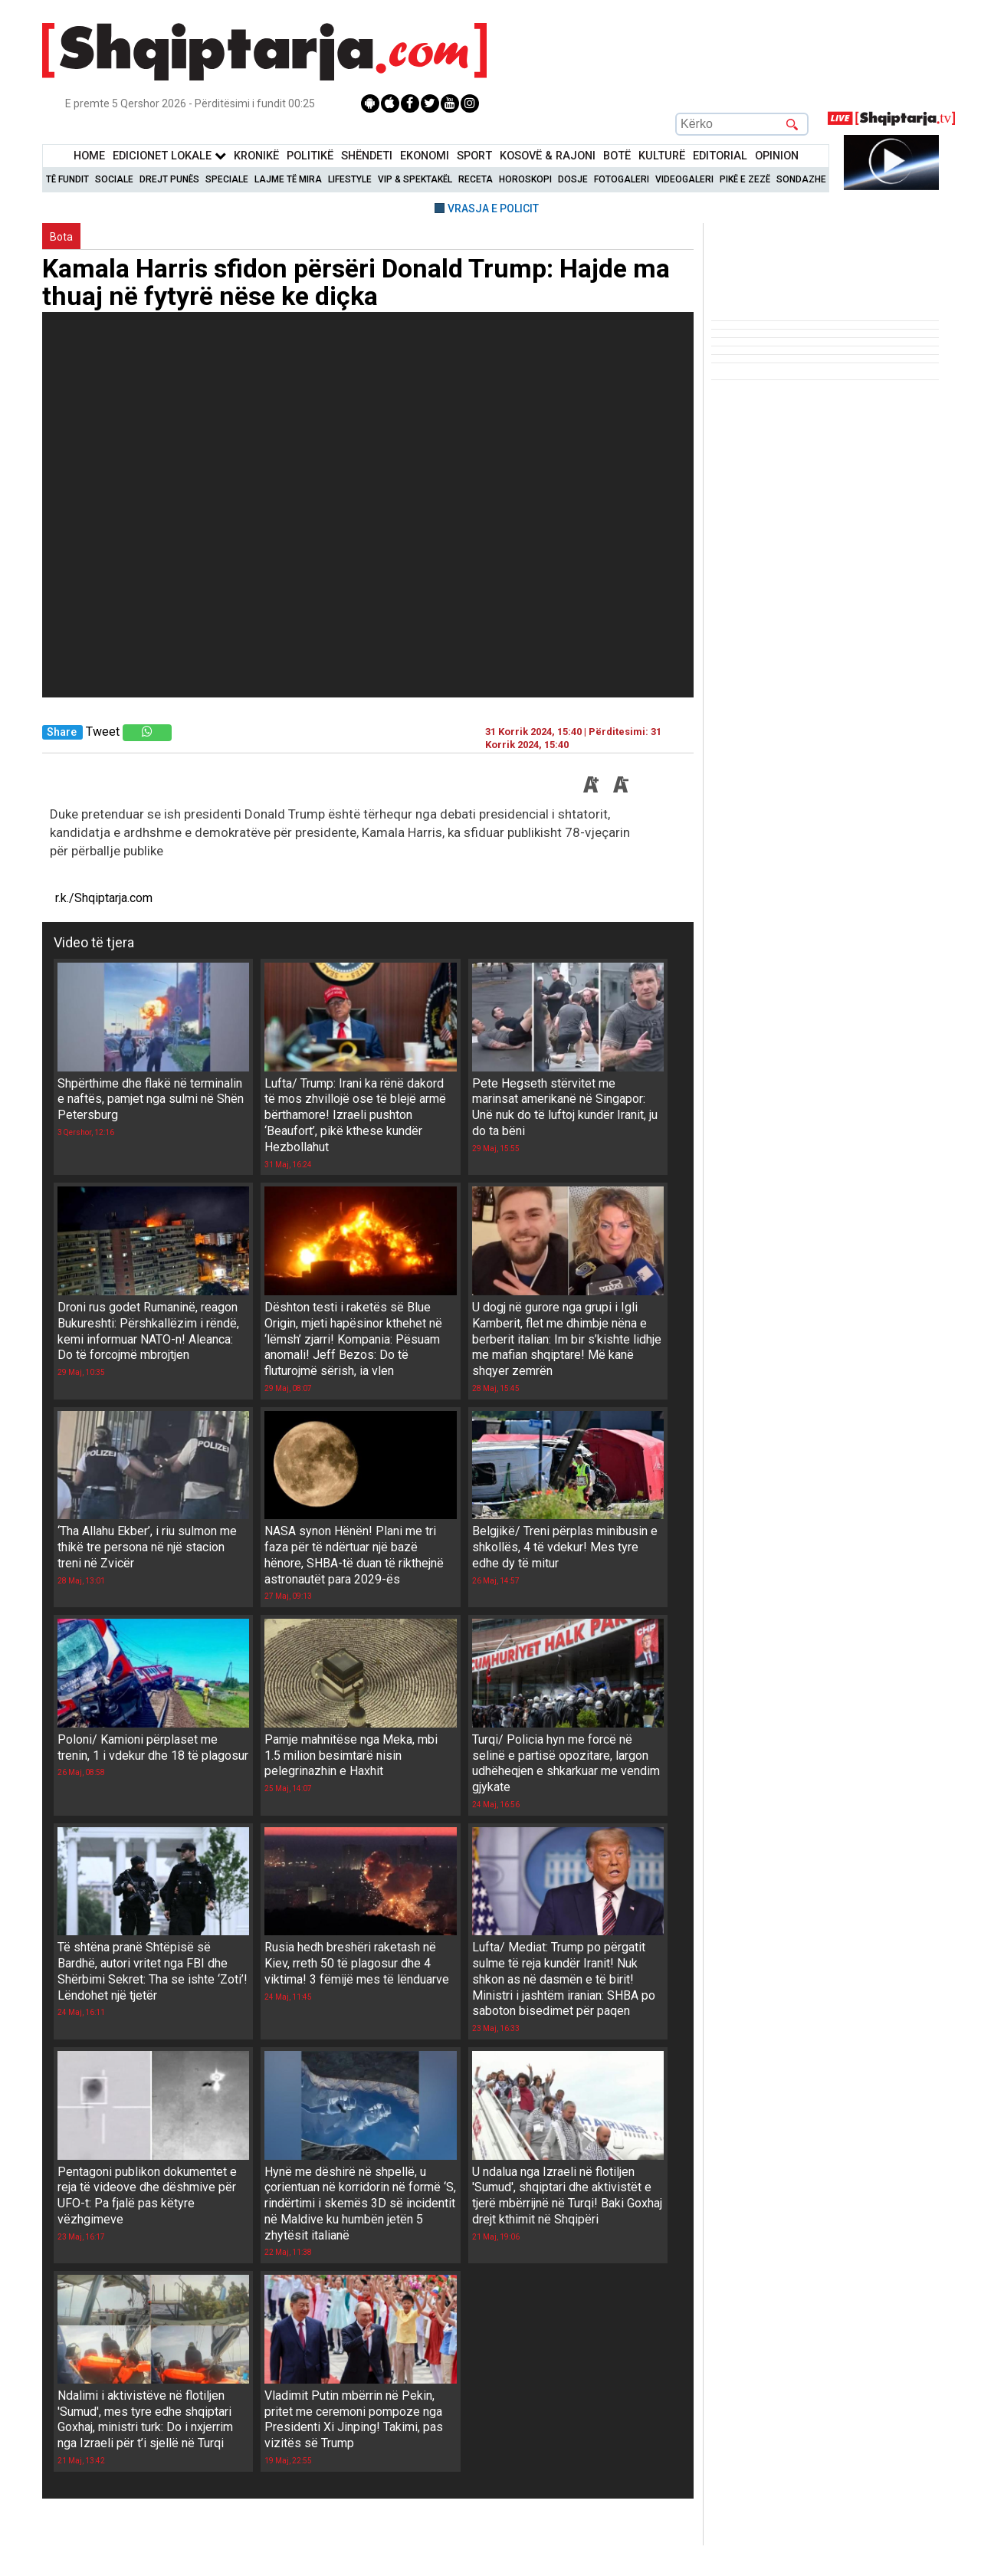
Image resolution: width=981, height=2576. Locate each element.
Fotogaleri (621, 179)
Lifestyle (350, 179)
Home (89, 155)
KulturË (661, 155)
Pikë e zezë (745, 179)
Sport (474, 155)
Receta (475, 179)
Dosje (573, 179)
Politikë (310, 155)
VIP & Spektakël (415, 179)
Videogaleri (684, 179)
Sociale (114, 179)
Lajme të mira (288, 179)
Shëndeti (366, 155)
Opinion (777, 155)
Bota (61, 237)
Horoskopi (525, 179)
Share (62, 732)
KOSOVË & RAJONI (547, 155)
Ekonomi (424, 155)
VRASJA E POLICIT (493, 208)
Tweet (103, 731)
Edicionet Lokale (169, 155)
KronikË (256, 155)
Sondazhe (801, 179)
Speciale (226, 179)
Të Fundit (67, 179)
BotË (617, 155)
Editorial (720, 155)
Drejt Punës (169, 179)
